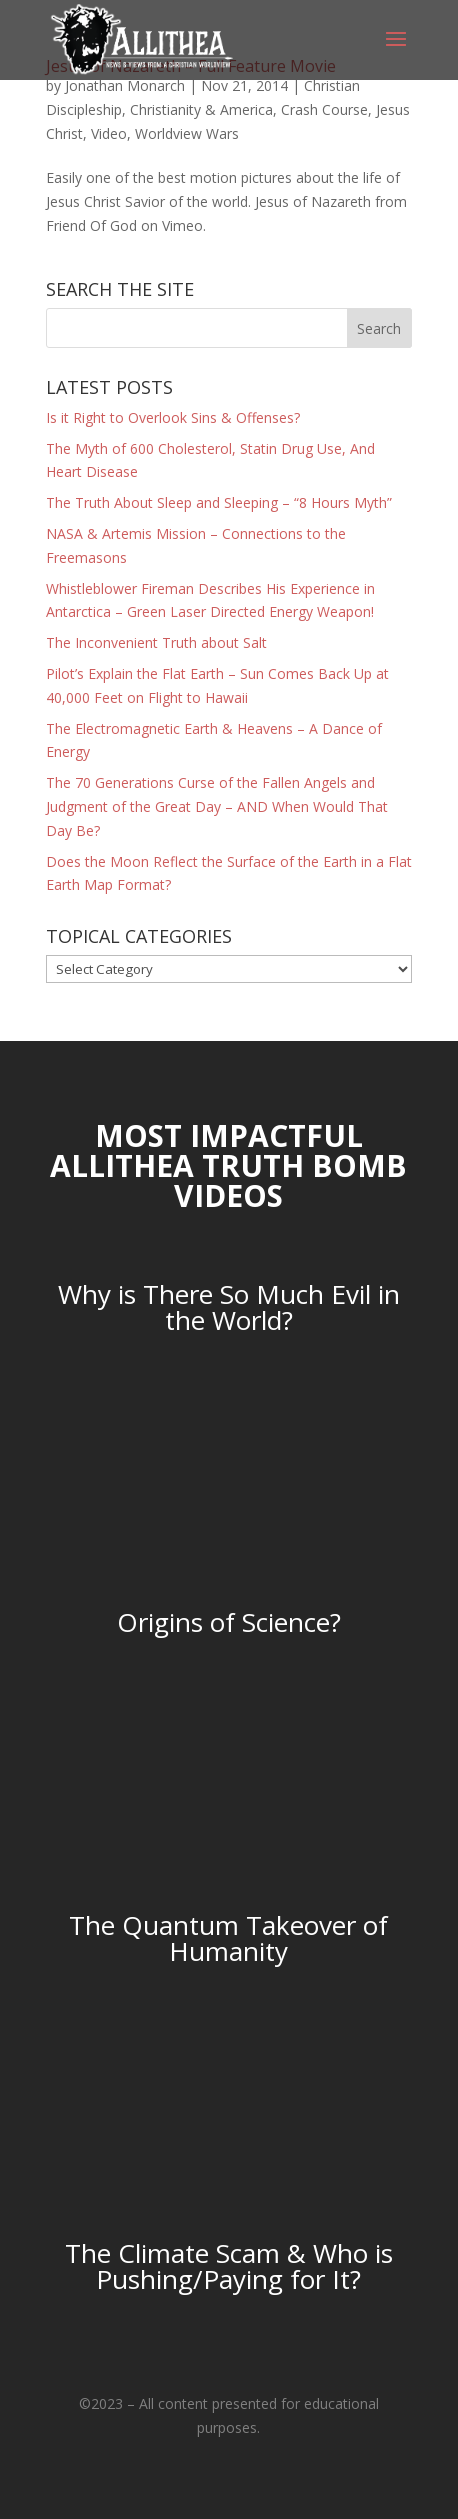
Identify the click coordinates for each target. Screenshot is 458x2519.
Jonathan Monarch (125, 85)
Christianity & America (201, 109)
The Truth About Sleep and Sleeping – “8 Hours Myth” (219, 502)
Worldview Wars (187, 133)
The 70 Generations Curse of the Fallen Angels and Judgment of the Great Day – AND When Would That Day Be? (217, 806)
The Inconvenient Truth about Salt (156, 642)
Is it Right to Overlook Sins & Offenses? (173, 417)
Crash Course (324, 109)
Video (109, 133)
